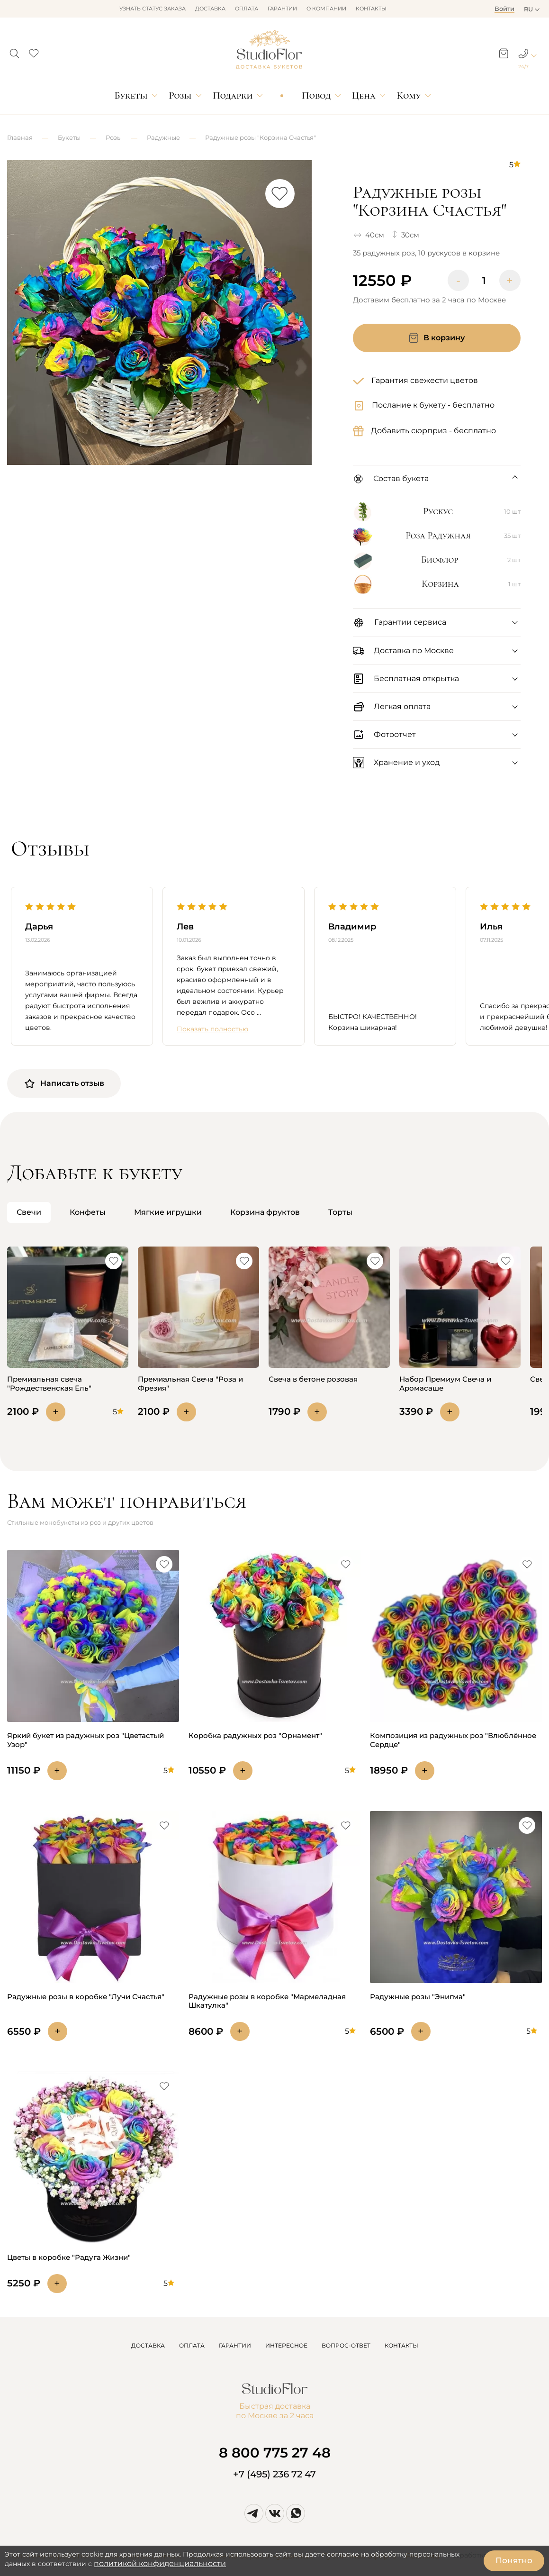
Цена (364, 95)
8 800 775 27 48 (275, 2452)
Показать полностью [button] (212, 1029)
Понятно (513, 2560)
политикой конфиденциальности (160, 2563)
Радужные (163, 137)
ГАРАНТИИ (235, 2345)
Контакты (371, 8)
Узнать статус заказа (152, 8)
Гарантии (282, 8)
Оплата (246, 8)
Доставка (210, 8)
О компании (326, 8)
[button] (14, 50)
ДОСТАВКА (148, 2345)
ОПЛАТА (192, 2345)
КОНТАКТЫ (401, 2345)
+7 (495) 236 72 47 (274, 2474)
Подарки (233, 95)
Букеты (131, 95)
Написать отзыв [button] (64, 1083)
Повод (316, 95)
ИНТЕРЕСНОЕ (286, 2345)
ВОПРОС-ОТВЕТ (346, 2345)
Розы (180, 95)
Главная (20, 137)
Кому (408, 95)
